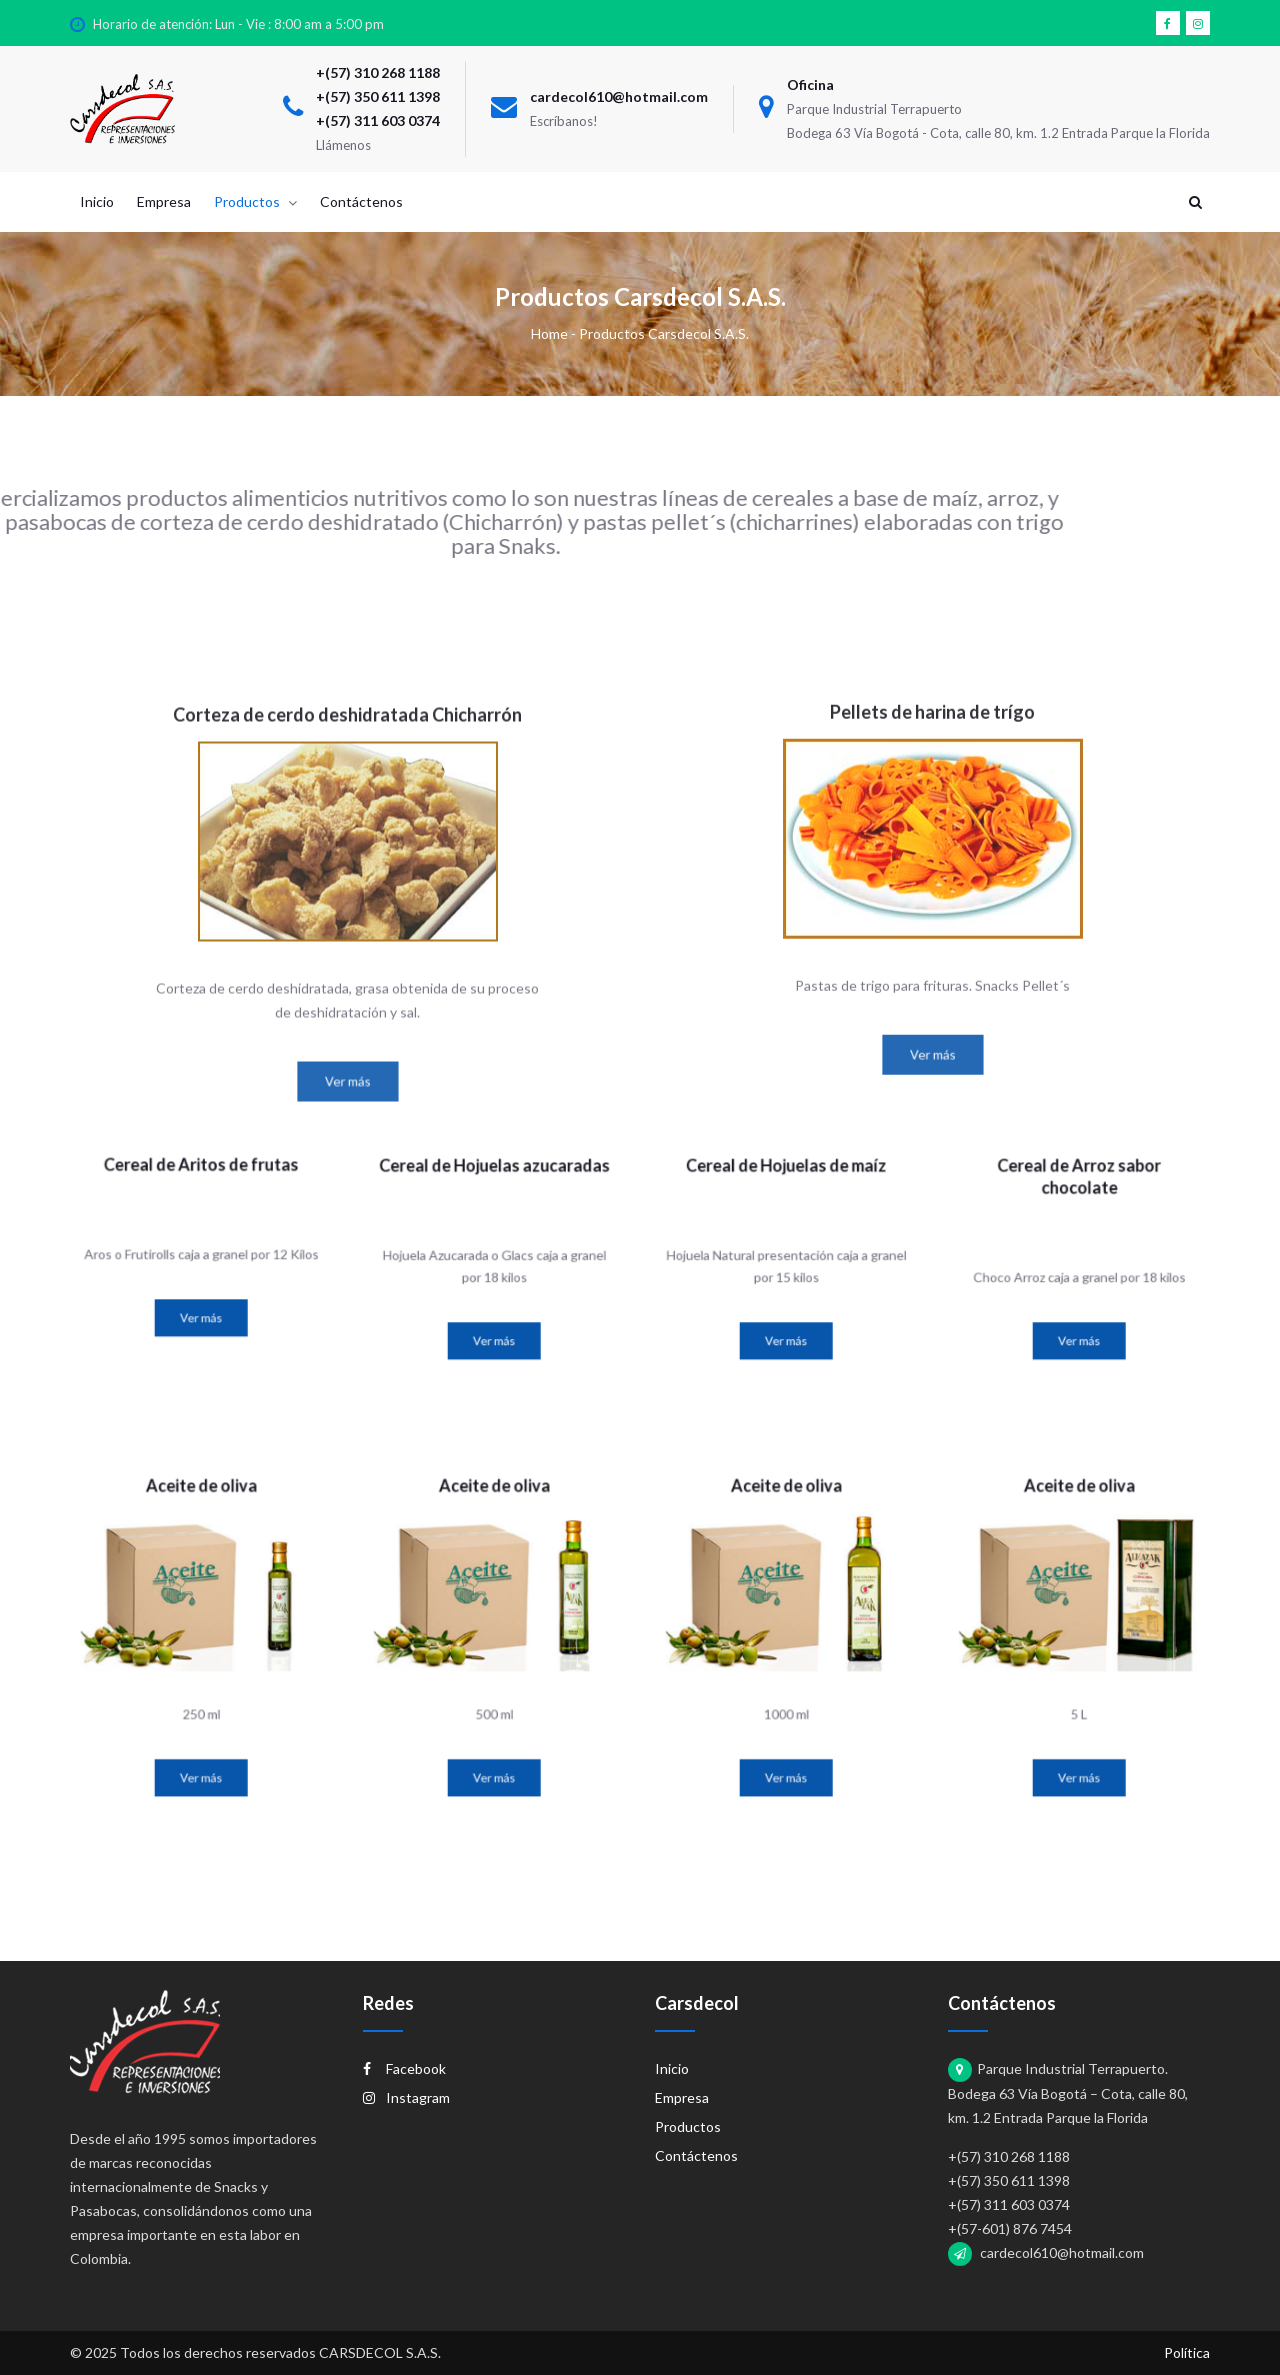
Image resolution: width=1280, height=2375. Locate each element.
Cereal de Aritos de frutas (201, 1209)
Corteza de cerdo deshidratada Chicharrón (347, 985)
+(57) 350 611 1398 (378, 96)
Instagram (406, 2097)
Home (549, 333)
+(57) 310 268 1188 (378, 72)
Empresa (682, 2097)
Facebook (404, 2068)
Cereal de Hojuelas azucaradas (493, 1215)
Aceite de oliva (201, 1564)
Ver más (347, 1351)
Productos (688, 2126)
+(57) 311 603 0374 (378, 120)
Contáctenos (696, 2155)
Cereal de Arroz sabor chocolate (1078, 1221)
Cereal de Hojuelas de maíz (786, 1215)
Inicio (672, 2068)
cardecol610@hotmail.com (619, 96)
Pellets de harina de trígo (932, 967)
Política (1187, 2352)
